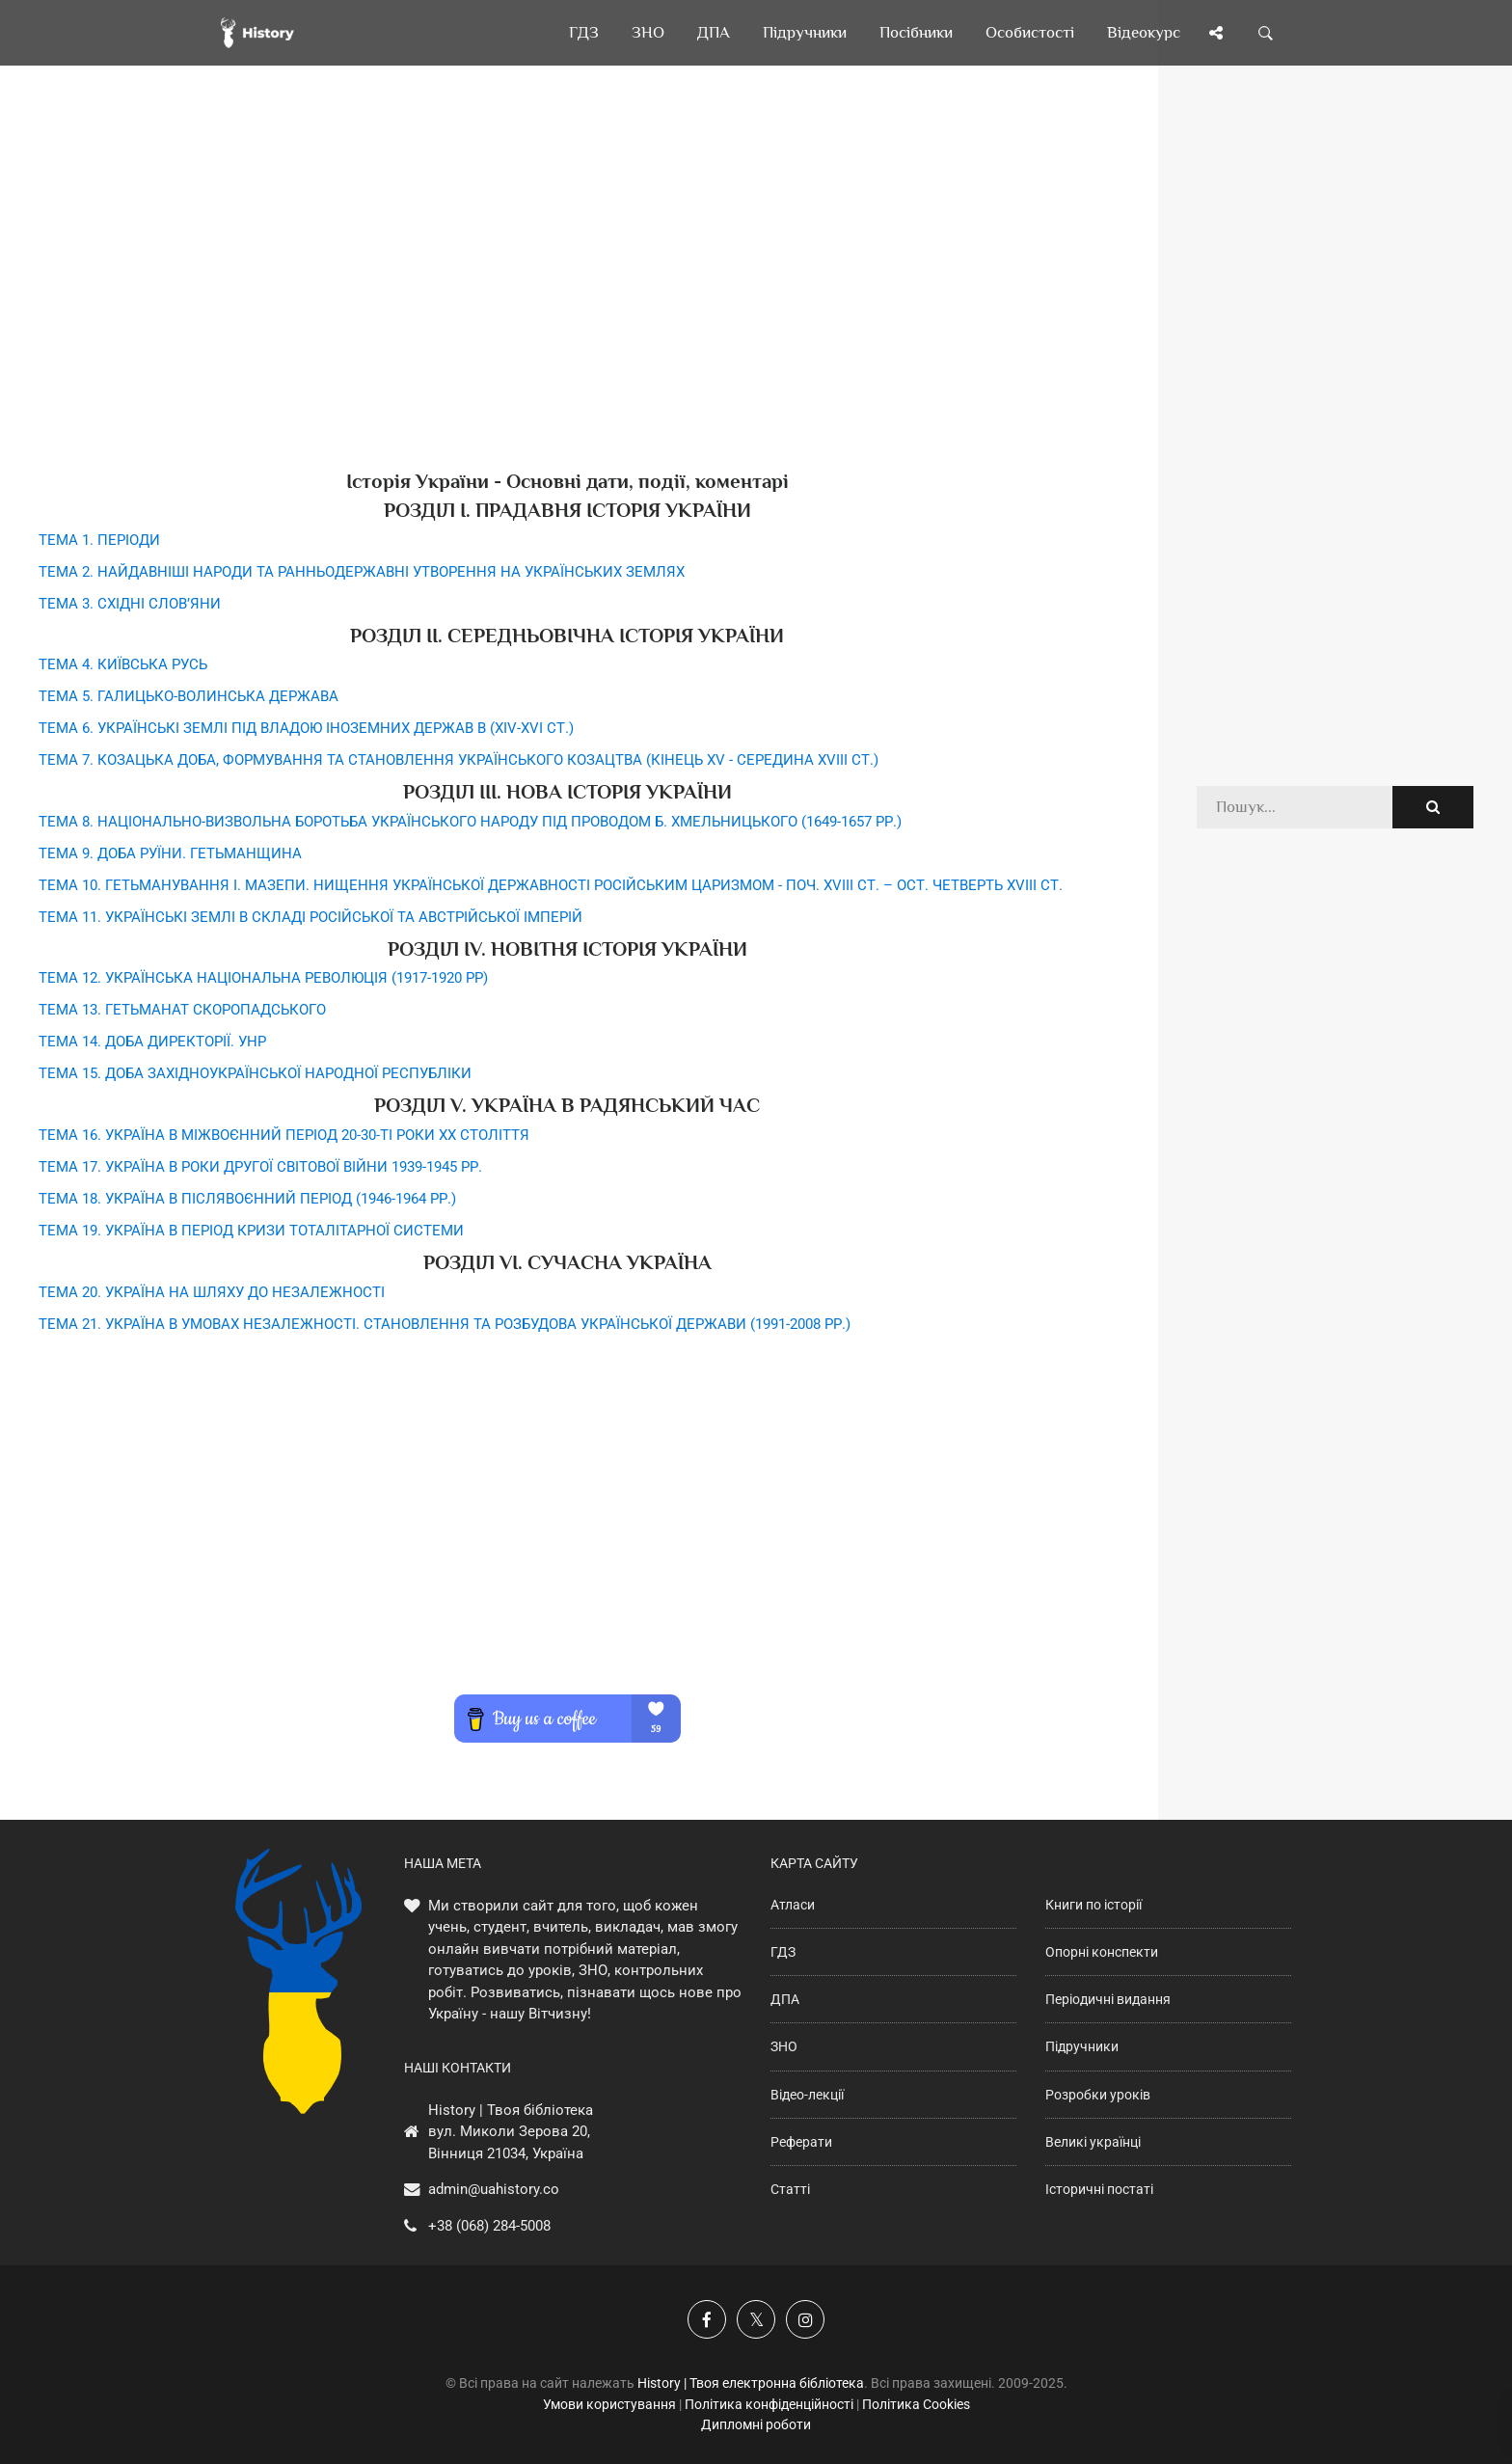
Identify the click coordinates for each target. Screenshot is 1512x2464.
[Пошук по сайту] (1266, 32)
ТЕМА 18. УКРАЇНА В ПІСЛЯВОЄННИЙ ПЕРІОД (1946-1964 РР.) (247, 1198)
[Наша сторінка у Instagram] (805, 2319)
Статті (790, 2189)
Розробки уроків (1097, 2094)
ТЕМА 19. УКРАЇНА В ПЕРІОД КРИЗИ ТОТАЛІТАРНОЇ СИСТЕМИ (251, 1230)
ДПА (784, 1999)
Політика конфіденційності (769, 2404)
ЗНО (783, 2046)
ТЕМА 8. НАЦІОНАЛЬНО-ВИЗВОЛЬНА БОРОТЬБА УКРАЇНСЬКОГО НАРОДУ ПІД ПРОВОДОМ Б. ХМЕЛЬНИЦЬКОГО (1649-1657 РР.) (470, 821)
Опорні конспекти (1101, 1952)
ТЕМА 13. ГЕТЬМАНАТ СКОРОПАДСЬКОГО (182, 1009)
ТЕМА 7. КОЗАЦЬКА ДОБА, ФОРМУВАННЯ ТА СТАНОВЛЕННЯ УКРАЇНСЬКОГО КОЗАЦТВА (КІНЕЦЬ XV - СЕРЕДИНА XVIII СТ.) (458, 760)
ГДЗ (783, 1952)
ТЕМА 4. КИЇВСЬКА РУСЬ (123, 664)
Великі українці (1093, 2142)
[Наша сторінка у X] (756, 2319)
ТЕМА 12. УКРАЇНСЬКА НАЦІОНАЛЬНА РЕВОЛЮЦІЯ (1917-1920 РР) (263, 978)
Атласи (792, 1904)
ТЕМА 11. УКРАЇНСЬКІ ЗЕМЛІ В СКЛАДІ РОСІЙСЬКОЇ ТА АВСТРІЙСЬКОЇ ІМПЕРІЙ (310, 917)
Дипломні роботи (756, 2424)
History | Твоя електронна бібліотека (750, 2383)
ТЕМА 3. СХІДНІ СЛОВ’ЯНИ (130, 603)
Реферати (801, 2142)
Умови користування (609, 2404)
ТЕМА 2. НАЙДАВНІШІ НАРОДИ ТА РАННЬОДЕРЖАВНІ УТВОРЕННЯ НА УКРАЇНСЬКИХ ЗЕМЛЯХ (362, 572)
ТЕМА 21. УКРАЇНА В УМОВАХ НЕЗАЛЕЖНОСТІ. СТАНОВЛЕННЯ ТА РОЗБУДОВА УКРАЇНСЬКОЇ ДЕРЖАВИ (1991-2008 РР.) (444, 1324)
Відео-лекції (807, 2094)
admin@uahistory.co (493, 2189)
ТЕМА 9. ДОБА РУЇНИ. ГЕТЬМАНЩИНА (170, 853)
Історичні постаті (1099, 2189)
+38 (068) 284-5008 (489, 2225)
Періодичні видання (1108, 1999)
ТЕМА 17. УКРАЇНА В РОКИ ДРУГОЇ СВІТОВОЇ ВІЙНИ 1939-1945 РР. (260, 1167)
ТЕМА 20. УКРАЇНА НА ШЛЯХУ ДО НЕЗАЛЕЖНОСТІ (212, 1292)
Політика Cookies (916, 2404)
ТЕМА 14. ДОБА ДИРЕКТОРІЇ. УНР (152, 1041)
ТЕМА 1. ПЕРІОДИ (99, 540)
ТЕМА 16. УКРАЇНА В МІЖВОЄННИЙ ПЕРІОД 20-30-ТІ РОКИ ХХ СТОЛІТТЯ (284, 1135)
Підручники (1082, 2046)
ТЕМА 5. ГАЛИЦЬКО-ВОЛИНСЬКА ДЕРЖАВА (188, 696)
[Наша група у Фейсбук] (707, 2319)
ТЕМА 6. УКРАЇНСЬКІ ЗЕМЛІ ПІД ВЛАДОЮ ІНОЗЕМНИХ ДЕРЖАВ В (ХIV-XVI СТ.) (306, 728)
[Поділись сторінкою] (1216, 32)
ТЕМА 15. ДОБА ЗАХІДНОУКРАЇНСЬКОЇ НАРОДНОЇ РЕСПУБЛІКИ (255, 1073)
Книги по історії (1093, 1904)
